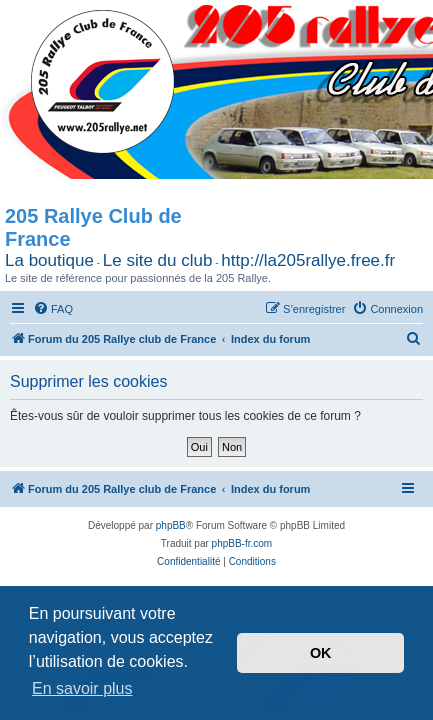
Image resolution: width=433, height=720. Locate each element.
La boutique (49, 260)
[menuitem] (53, 309)
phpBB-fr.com (242, 543)
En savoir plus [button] (82, 688)
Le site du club (158, 260)
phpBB (171, 525)
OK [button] (321, 653)
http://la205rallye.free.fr (308, 260)
